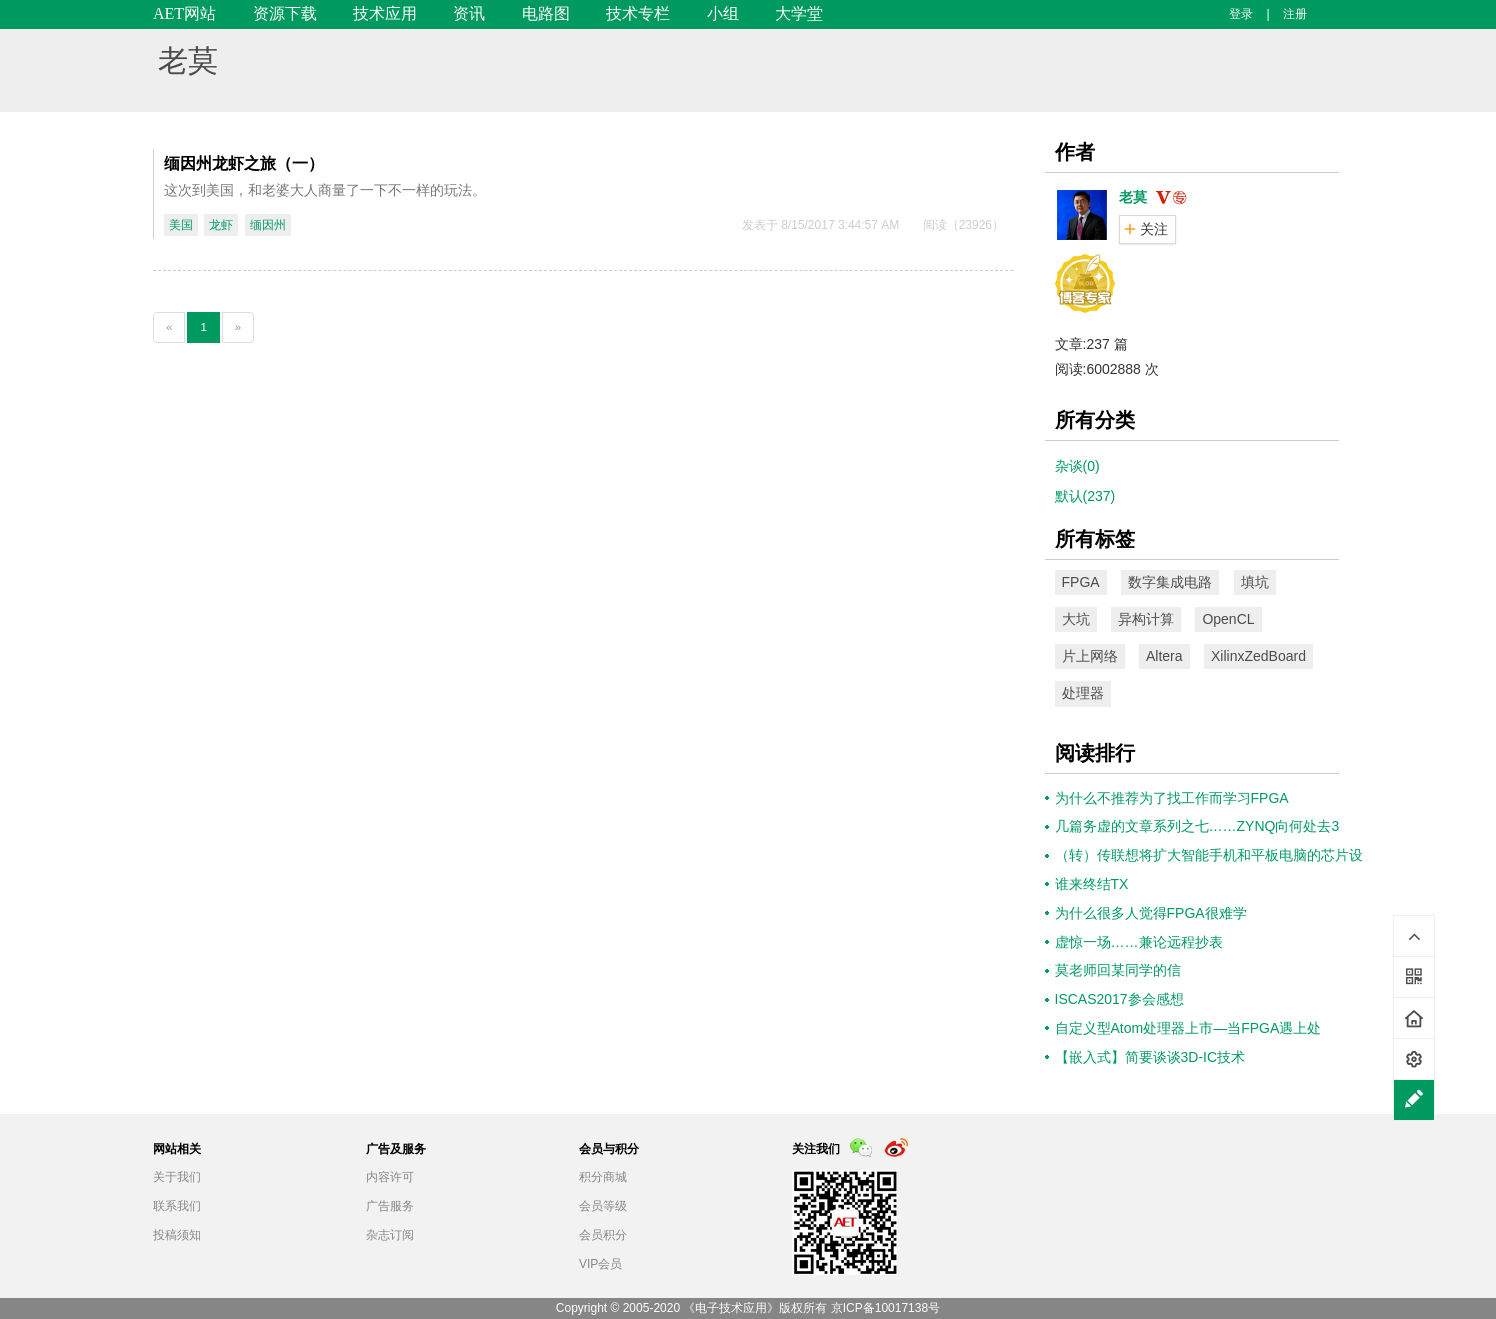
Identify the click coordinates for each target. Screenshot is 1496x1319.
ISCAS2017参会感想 (1119, 999)
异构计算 (1146, 619)
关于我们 (177, 1177)
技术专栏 (638, 13)
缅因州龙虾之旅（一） (244, 163)
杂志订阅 (390, 1235)
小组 (723, 13)
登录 (1241, 14)
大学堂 (799, 13)
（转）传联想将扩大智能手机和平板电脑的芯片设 (1209, 855)
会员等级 (603, 1206)
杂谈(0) (1077, 466)
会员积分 (603, 1235)
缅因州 (268, 225)
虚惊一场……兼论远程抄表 (1139, 942)
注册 (1295, 14)
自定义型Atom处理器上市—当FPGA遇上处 (1188, 1028)
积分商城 (603, 1177)
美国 (181, 225)
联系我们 (177, 1206)
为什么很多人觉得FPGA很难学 (1151, 913)
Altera (1164, 656)
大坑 (1076, 619)
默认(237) (1085, 496)
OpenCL (1228, 619)
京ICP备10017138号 (885, 1308)
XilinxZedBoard (1258, 656)
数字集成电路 (1170, 582)
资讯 (469, 13)
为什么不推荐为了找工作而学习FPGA (1172, 798)
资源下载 (285, 13)
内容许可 (390, 1177)
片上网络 (1090, 656)
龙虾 (221, 225)
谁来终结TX (1092, 884)
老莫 (188, 60)
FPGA (1081, 582)
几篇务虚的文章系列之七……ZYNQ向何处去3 (1197, 826)
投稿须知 (177, 1235)
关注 (1154, 229)
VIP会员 (600, 1264)
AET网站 (184, 13)
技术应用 (385, 13)
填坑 (1255, 582)
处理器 (1083, 693)
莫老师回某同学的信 (1118, 970)
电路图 (546, 13)
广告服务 (390, 1206)
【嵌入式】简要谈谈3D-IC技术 (1150, 1057)
